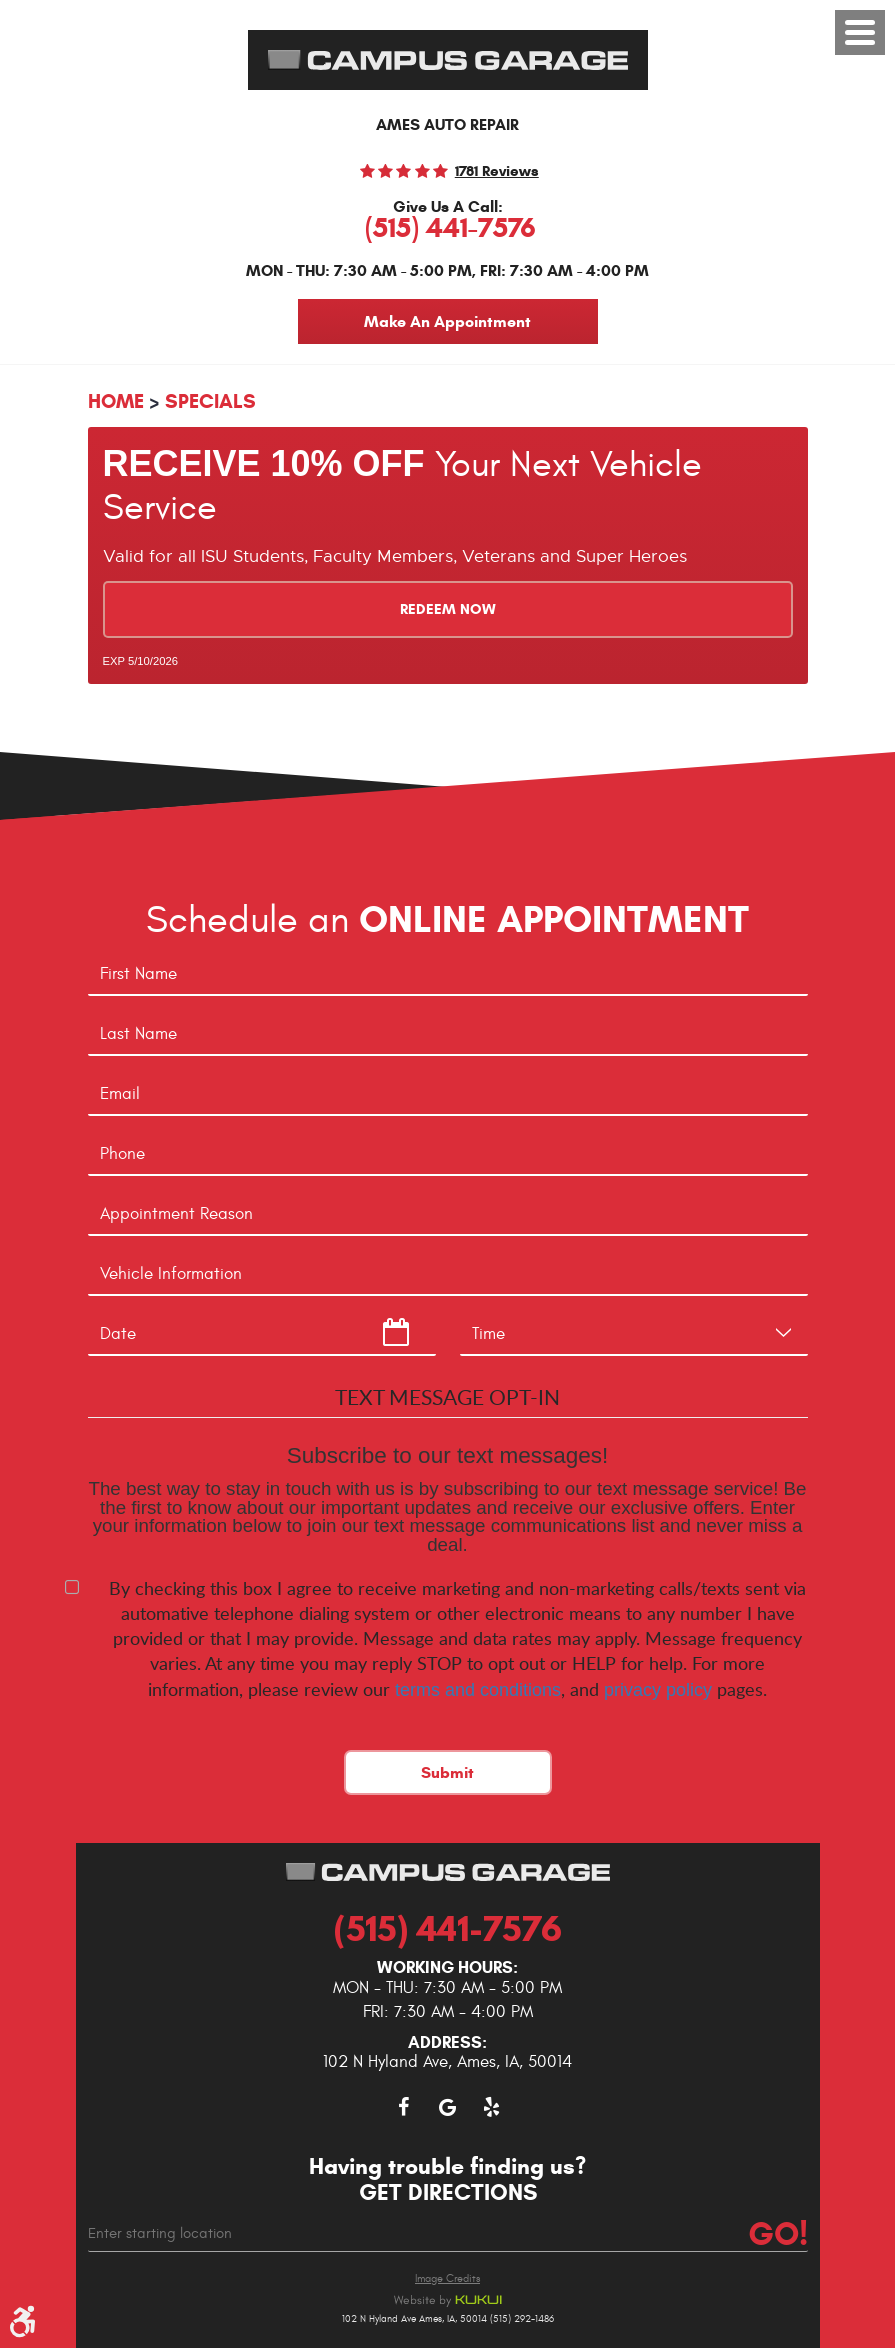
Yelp (492, 2107)
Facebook (404, 2107)
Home (116, 401)
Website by (448, 2301)
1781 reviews (497, 171)
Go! (776, 2234)
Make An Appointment (447, 321)
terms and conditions (478, 1690)
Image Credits (447, 2278)
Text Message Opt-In (447, 1396)
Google (448, 2107)
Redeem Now (448, 610)
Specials (210, 401)
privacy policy (658, 1690)
